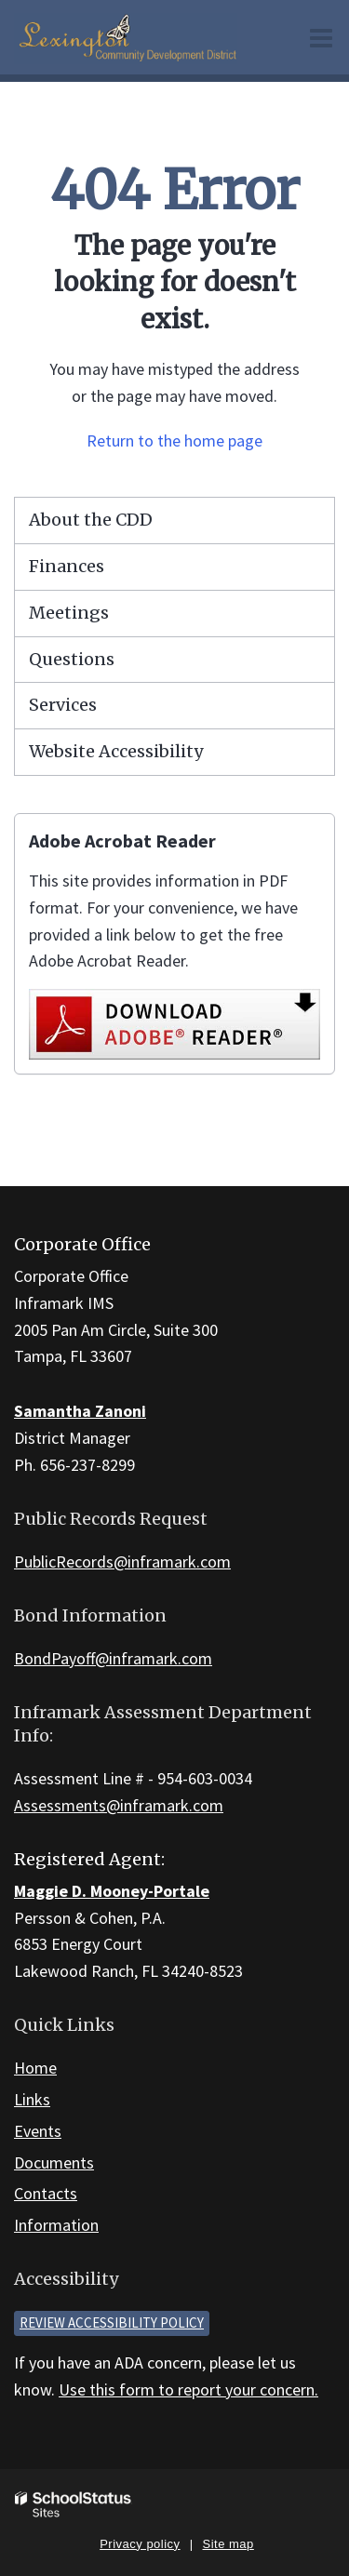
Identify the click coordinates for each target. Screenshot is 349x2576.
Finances (66, 566)
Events (37, 2131)
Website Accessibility (116, 751)
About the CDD (91, 519)
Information (56, 2225)
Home (35, 2067)
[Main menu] (321, 37)
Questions (71, 659)
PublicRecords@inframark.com (122, 1561)
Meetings (69, 612)
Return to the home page (174, 440)
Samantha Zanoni (80, 1410)
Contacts (45, 2193)
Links (32, 2099)
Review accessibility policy (112, 2322)
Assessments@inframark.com (118, 1805)
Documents (54, 2162)
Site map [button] (228, 2544)
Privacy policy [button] (140, 2544)
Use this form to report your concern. (188, 2389)
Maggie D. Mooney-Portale (111, 1891)
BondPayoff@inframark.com (113, 1658)
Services (63, 704)
